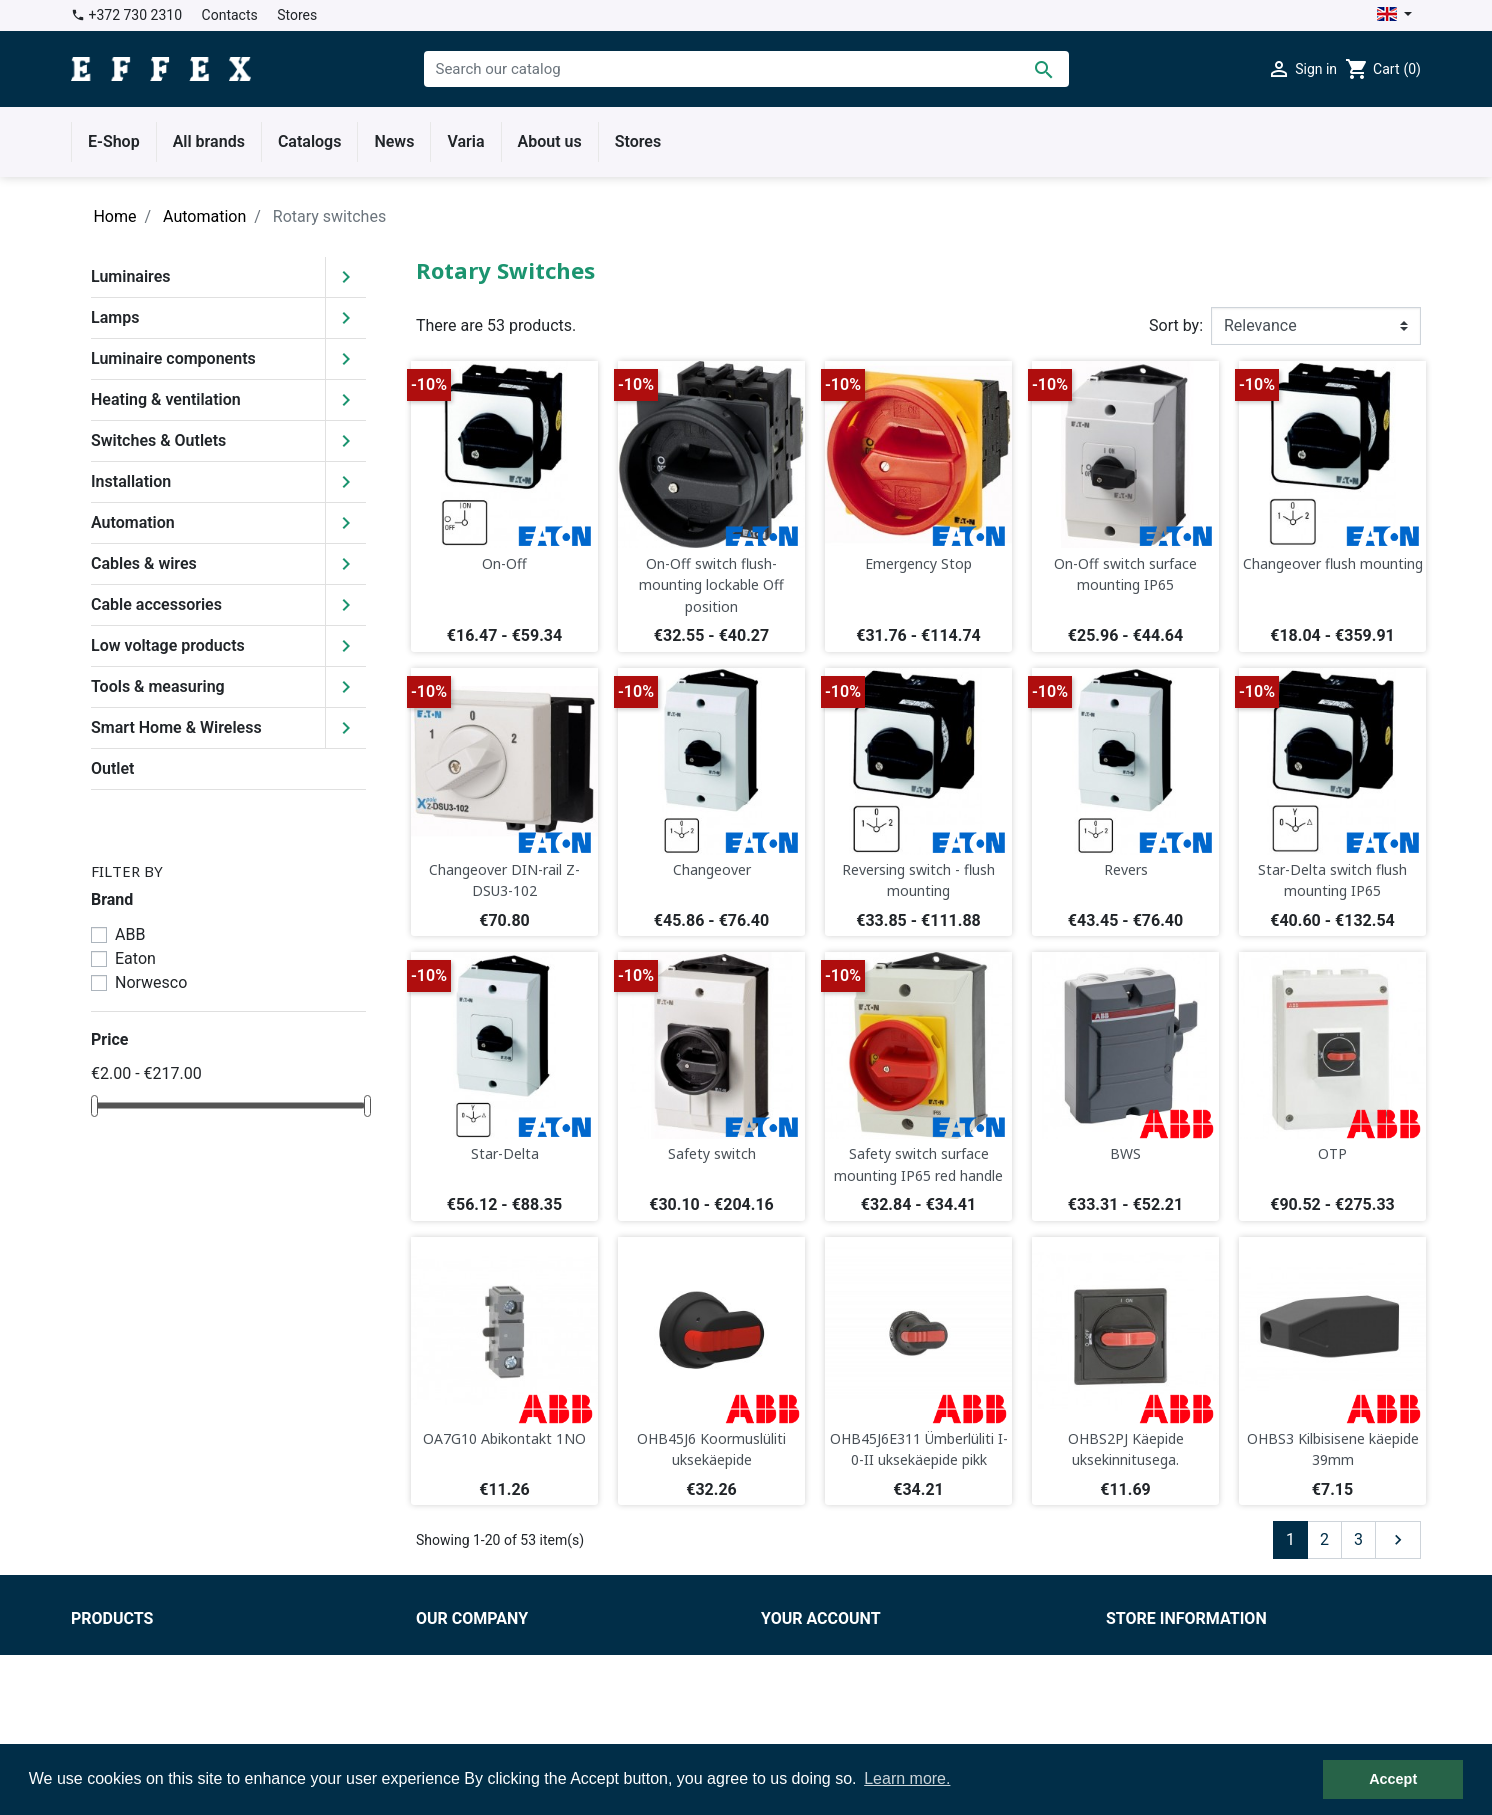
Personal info (808, 1650)
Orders (784, 1674)
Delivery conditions (483, 1674)
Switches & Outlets (158, 440)
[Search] (746, 69)
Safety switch (712, 1153)
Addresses (799, 1722)
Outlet (112, 768)
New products (120, 1674)
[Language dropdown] (1394, 15)
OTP (1332, 1153)
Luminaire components (173, 358)
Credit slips (801, 1698)
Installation (131, 481)
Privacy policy (465, 1698)
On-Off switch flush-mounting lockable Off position (711, 585)
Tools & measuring (158, 686)
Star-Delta (505, 1153)
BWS (1125, 1153)
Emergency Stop (918, 563)
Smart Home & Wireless (176, 727)
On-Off (504, 563)
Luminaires (131, 276)
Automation (133, 522)
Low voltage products (168, 645)
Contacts (230, 15)
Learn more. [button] (907, 1778)
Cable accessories (156, 604)
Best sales (108, 1698)
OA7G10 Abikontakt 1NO (504, 1438)
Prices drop (111, 1650)
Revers (1126, 869)
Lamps (115, 317)
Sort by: (1176, 325)
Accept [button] (1393, 1779)
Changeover (712, 869)
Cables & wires (144, 563)
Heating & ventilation (166, 399)
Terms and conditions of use (517, 1650)
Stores (297, 15)
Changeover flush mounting (1333, 563)
